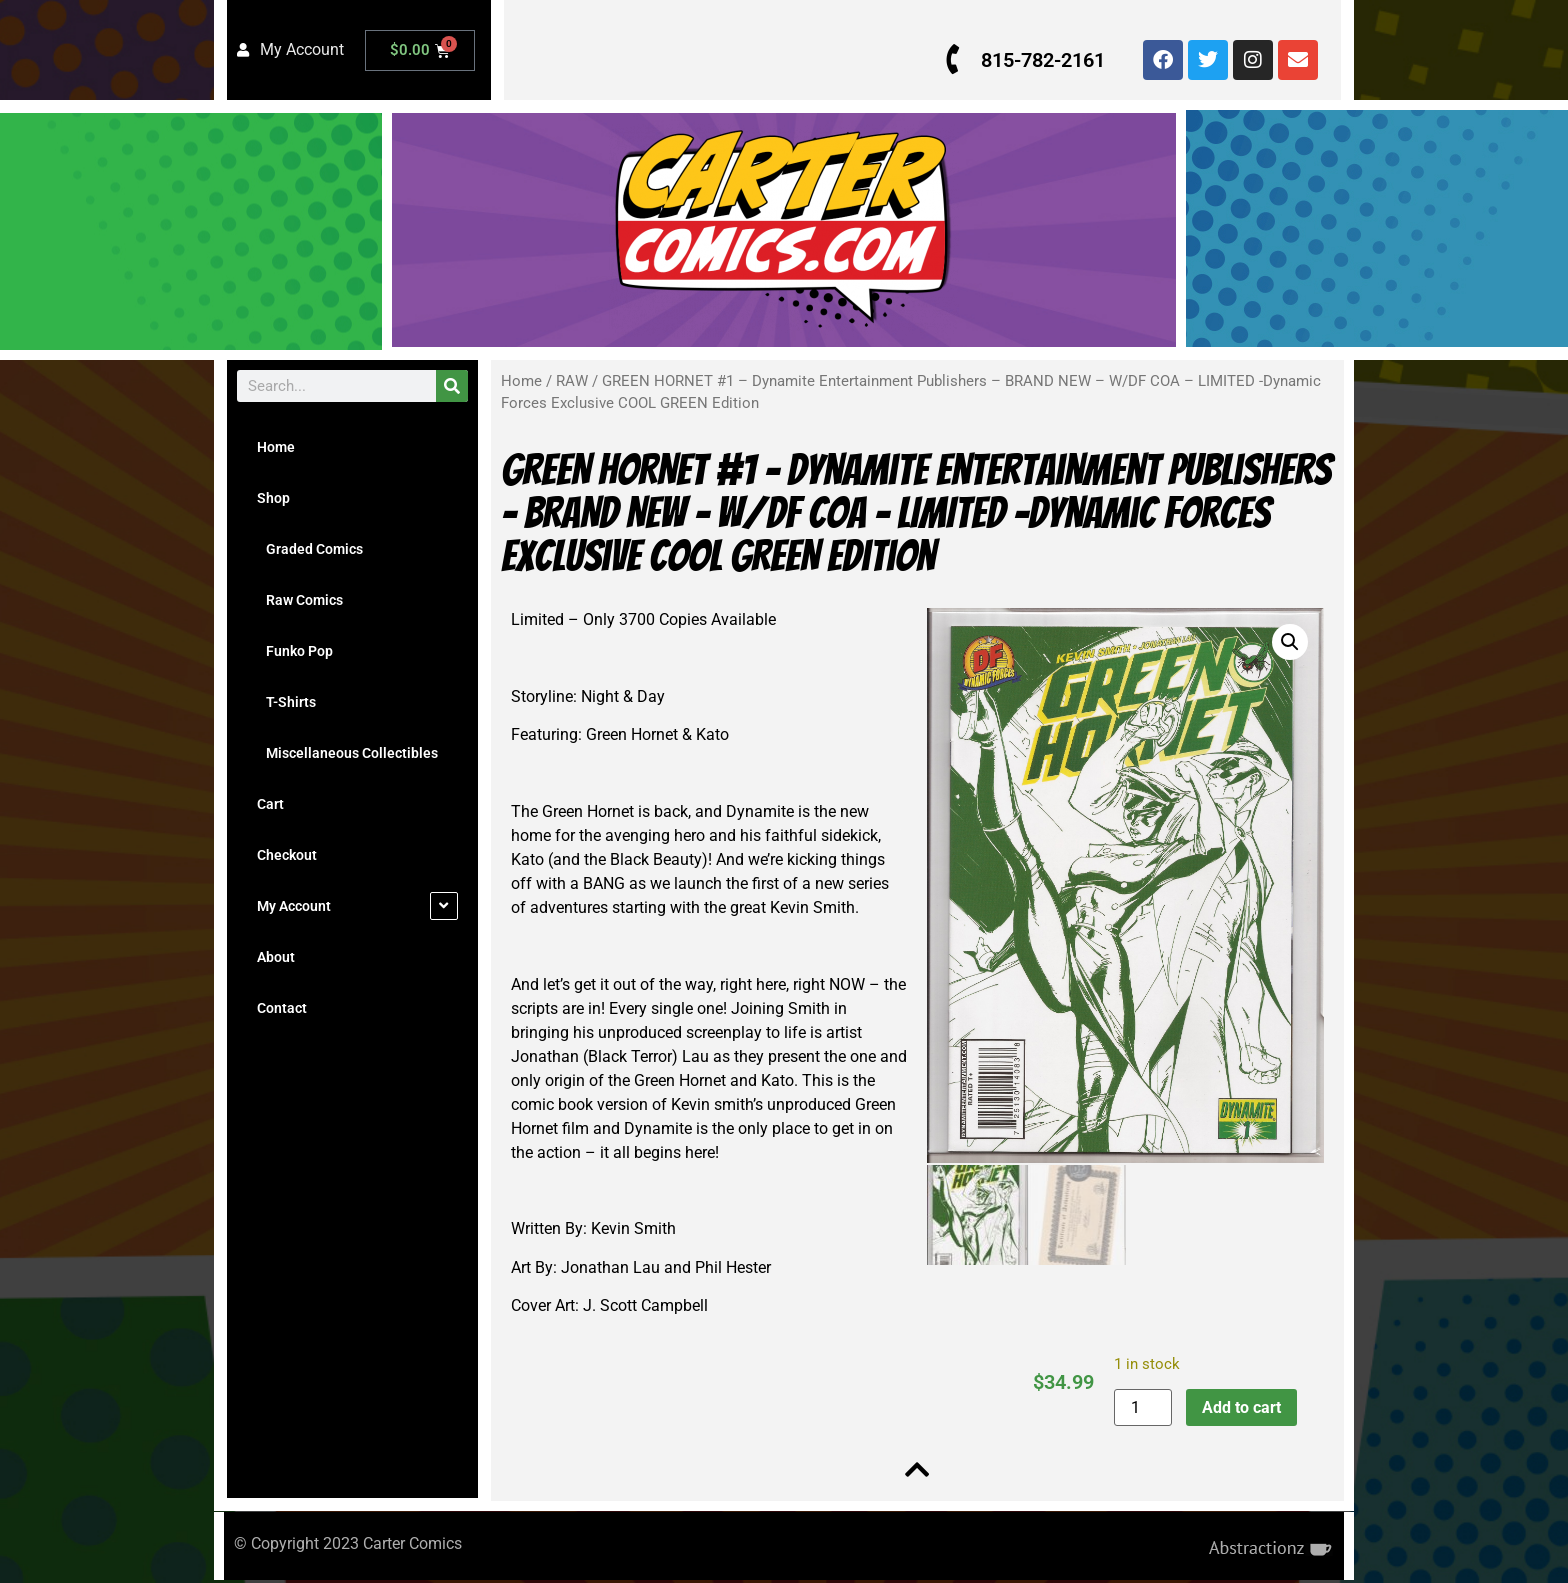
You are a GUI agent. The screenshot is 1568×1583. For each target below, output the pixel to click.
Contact (282, 1008)
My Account (294, 906)
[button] (1287, 642)
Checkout (287, 855)
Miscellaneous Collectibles (347, 753)
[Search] (452, 386)
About (276, 957)
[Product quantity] (1141, 1407)
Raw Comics (300, 600)
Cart (270, 804)
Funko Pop (295, 651)
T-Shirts (286, 702)
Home (276, 447)
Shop (273, 498)
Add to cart (1239, 1407)
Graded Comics (310, 549)
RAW (572, 381)
